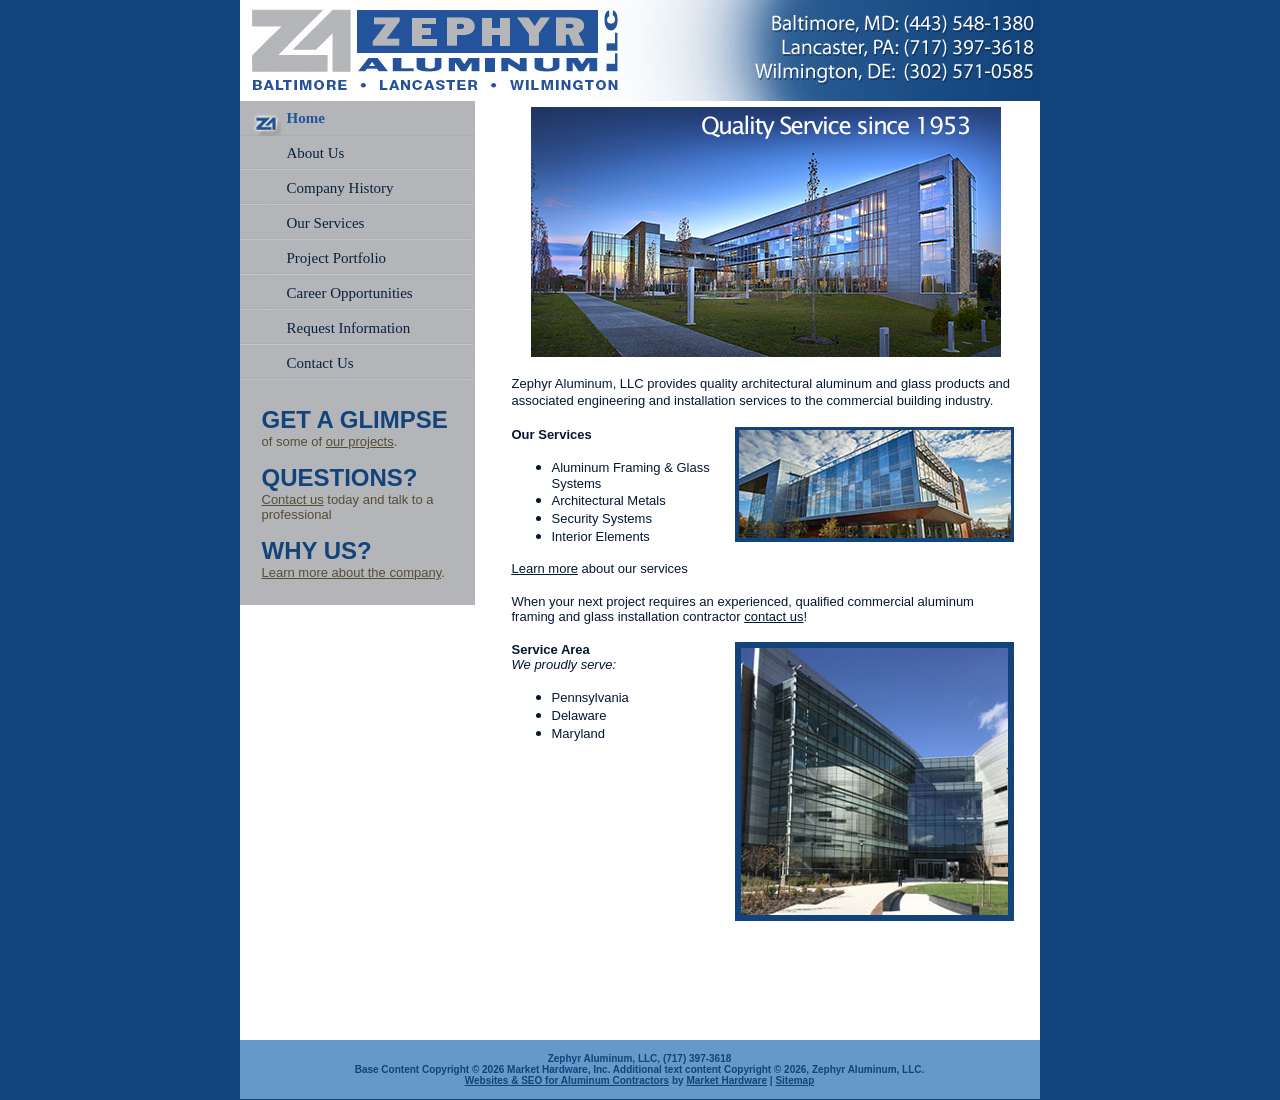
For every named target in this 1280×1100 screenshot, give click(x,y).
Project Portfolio (337, 258)
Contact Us (320, 363)
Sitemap (794, 1080)
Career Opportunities (350, 293)
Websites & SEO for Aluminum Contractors (567, 1080)
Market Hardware (726, 1080)
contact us (773, 616)
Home (306, 118)
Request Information (349, 328)
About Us (316, 153)
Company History (340, 188)
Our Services (326, 223)
